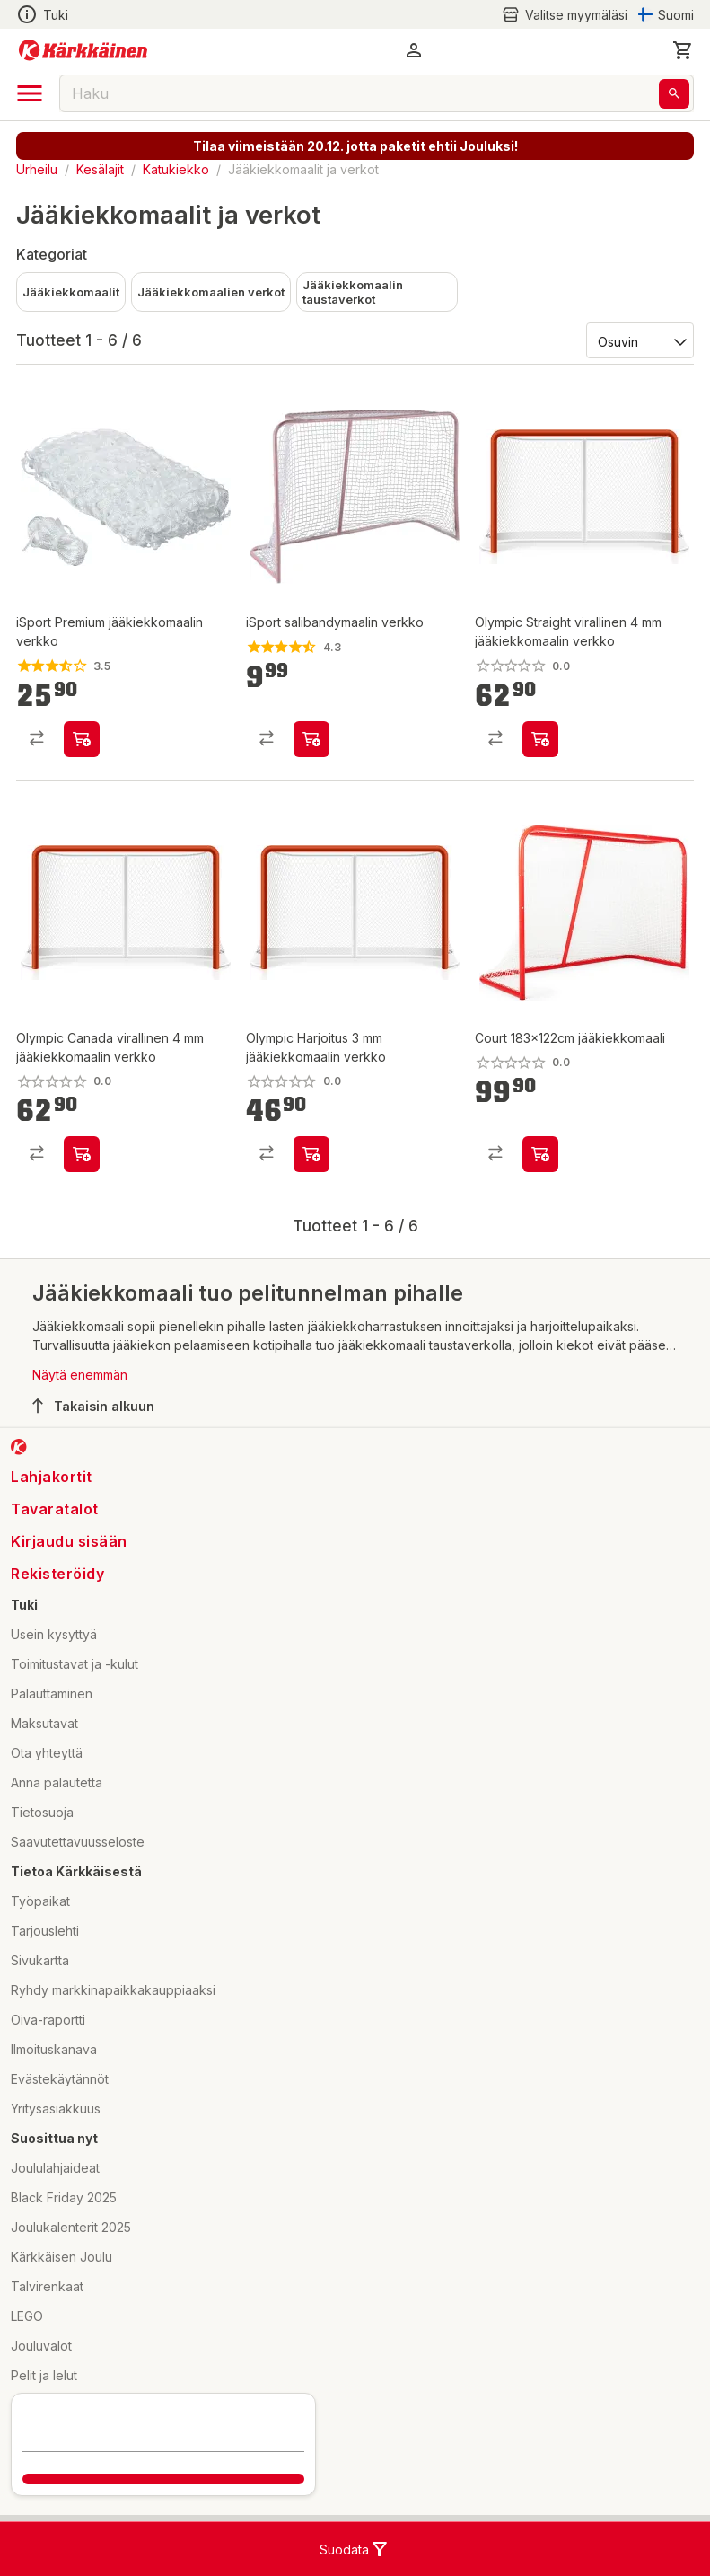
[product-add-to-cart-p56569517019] (82, 739)
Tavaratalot (55, 1509)
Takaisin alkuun (93, 1406)
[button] (414, 50)
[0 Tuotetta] (683, 50)
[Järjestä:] (638, 340)
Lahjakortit (51, 1477)
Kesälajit (100, 169)
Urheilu (36, 169)
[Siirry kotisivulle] (83, 50)
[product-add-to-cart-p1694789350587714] (540, 1154)
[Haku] (674, 94)
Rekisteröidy (57, 1574)
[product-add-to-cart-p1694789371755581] (540, 739)
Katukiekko (176, 169)
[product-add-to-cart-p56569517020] (311, 739)
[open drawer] (29, 93)
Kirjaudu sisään (69, 1541)
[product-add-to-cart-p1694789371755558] (311, 1154)
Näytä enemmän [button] (79, 1374)
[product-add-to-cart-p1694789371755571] (82, 1154)
